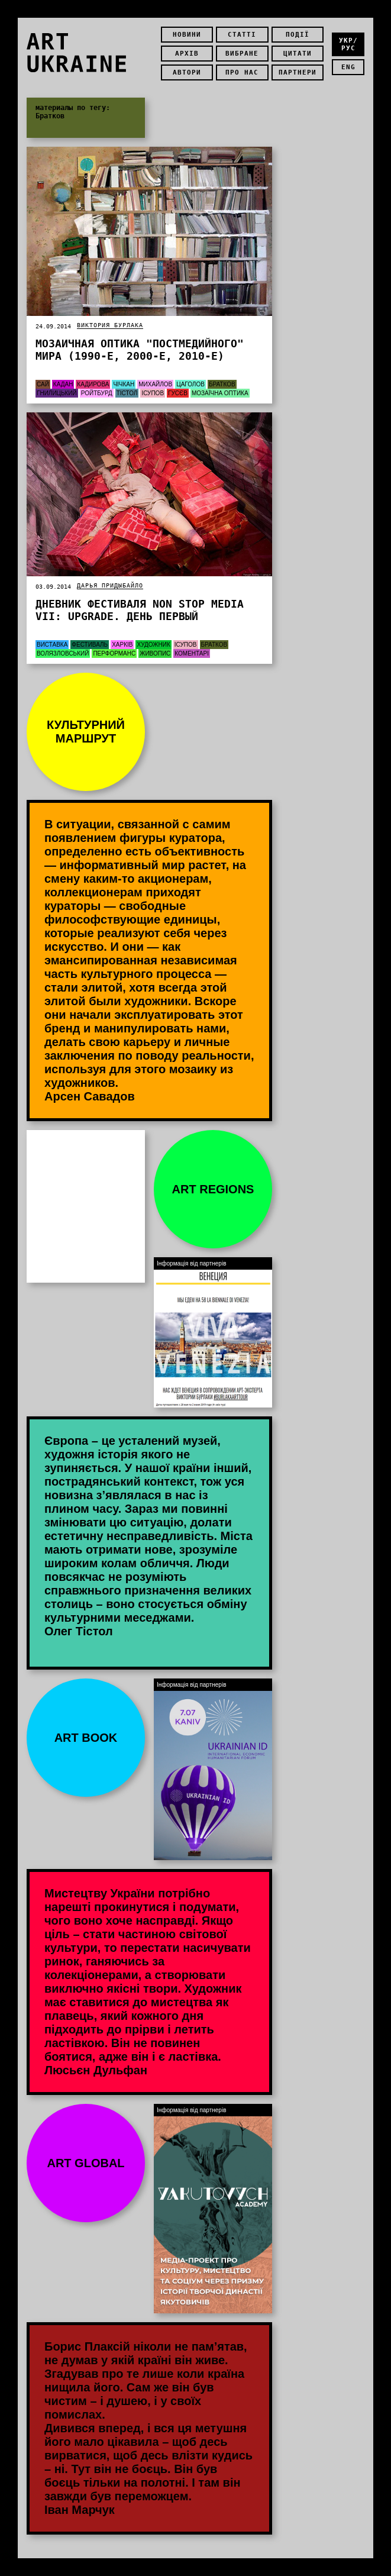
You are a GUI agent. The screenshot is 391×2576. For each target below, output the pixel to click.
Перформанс (114, 653)
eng (348, 67)
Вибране (241, 53)
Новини (187, 34)
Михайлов (155, 384)
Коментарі (192, 653)
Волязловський (63, 653)
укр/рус (348, 44)
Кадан (63, 384)
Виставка (52, 644)
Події (297, 34)
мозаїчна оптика (220, 393)
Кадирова (93, 384)
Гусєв (178, 393)
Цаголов (190, 384)
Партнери (297, 72)
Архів (187, 53)
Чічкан (123, 384)
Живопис (155, 653)
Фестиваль (90, 644)
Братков (222, 384)
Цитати (297, 53)
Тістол (127, 393)
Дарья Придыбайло (110, 585)
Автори (187, 72)
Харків (122, 644)
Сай (43, 384)
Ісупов (152, 393)
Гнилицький (57, 393)
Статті (242, 34)
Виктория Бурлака (110, 325)
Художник (153, 644)
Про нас (241, 72)
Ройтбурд (96, 393)
